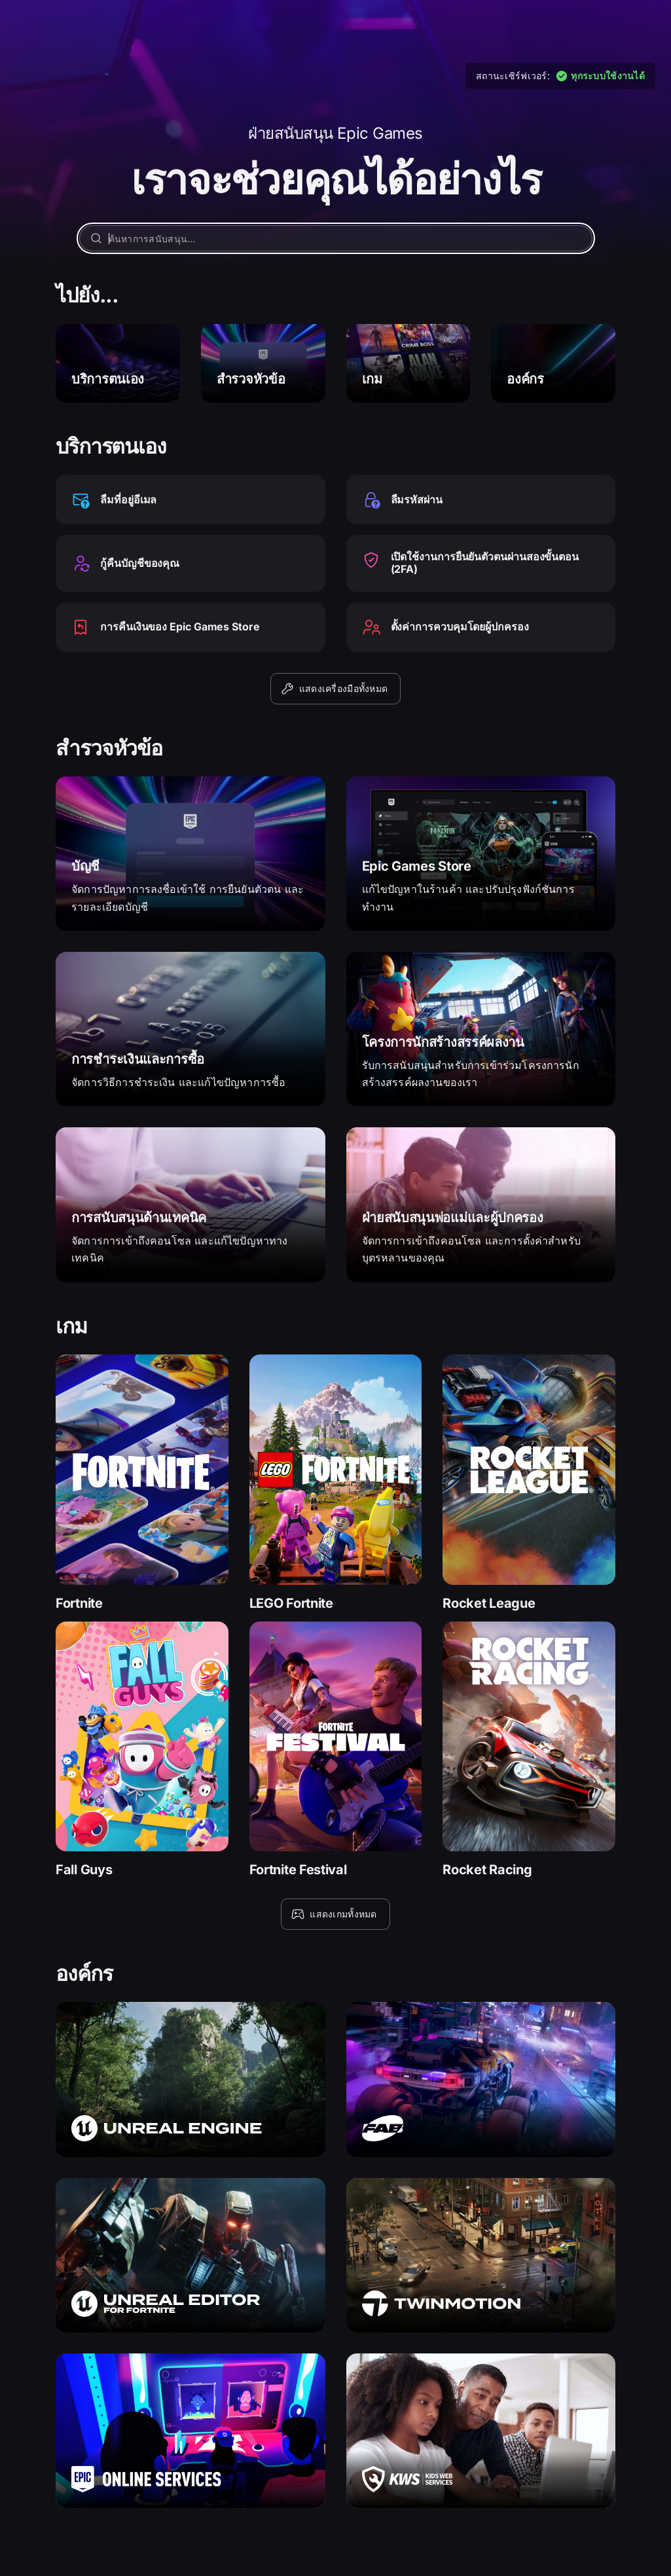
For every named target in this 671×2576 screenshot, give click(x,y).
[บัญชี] (190, 853)
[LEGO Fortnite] (335, 1482)
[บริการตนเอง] (118, 363)
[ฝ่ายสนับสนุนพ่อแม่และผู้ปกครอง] (480, 1204)
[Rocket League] (529, 1482)
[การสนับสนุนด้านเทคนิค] (190, 1204)
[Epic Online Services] (190, 2430)
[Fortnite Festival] (335, 1750)
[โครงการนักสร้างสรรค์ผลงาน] (480, 1029)
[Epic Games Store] (480, 853)
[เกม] (408, 363)
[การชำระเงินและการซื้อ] (190, 1029)
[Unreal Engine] (190, 2079)
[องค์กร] (553, 363)
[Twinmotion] (480, 2255)
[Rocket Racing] (529, 1750)
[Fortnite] (142, 1482)
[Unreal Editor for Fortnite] (190, 2255)
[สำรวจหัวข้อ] (263, 363)
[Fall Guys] (142, 1750)
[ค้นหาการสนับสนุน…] (335, 238)
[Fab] (480, 2079)
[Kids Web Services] (480, 2430)
